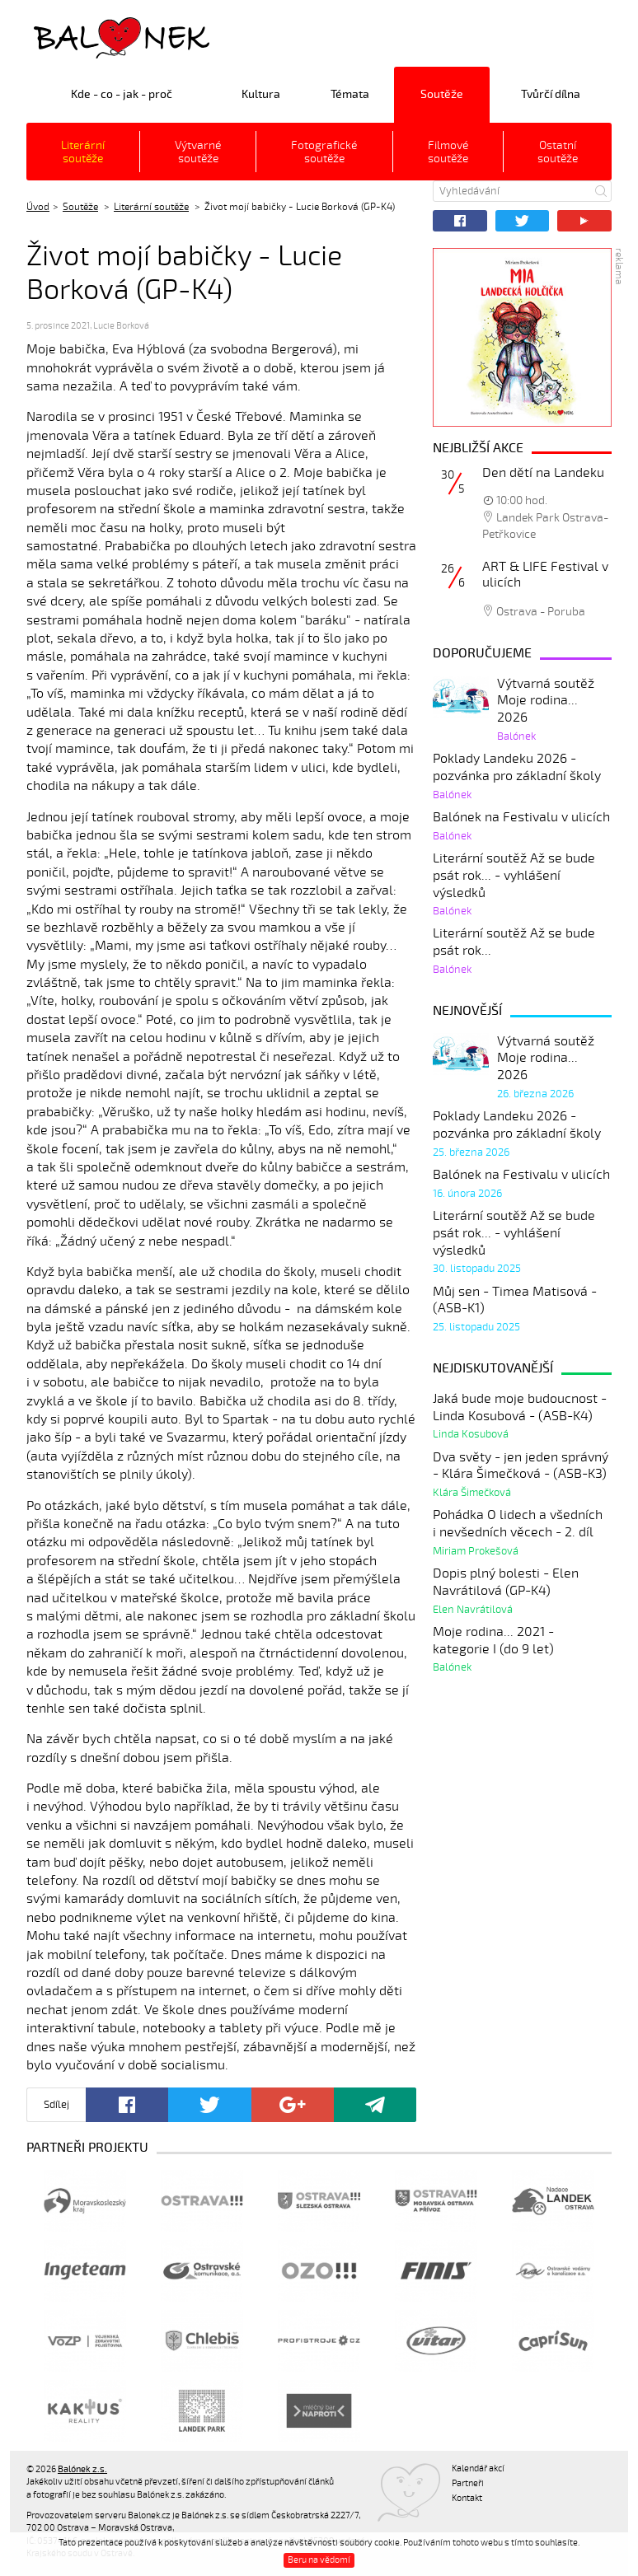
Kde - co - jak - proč (121, 94)
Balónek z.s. (70, 36)
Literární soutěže (83, 152)
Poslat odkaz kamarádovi (375, 2104)
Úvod (37, 207)
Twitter (522, 220)
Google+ (292, 2104)
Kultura (261, 94)
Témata (350, 94)
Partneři (468, 2483)
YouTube (584, 220)
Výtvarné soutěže (198, 152)
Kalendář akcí (478, 2468)
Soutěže (441, 94)
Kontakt (467, 2498)
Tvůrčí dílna (550, 94)
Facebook (460, 220)
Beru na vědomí (319, 2560)
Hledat (601, 191)
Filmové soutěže (448, 152)
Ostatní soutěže (557, 152)
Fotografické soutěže (324, 152)
